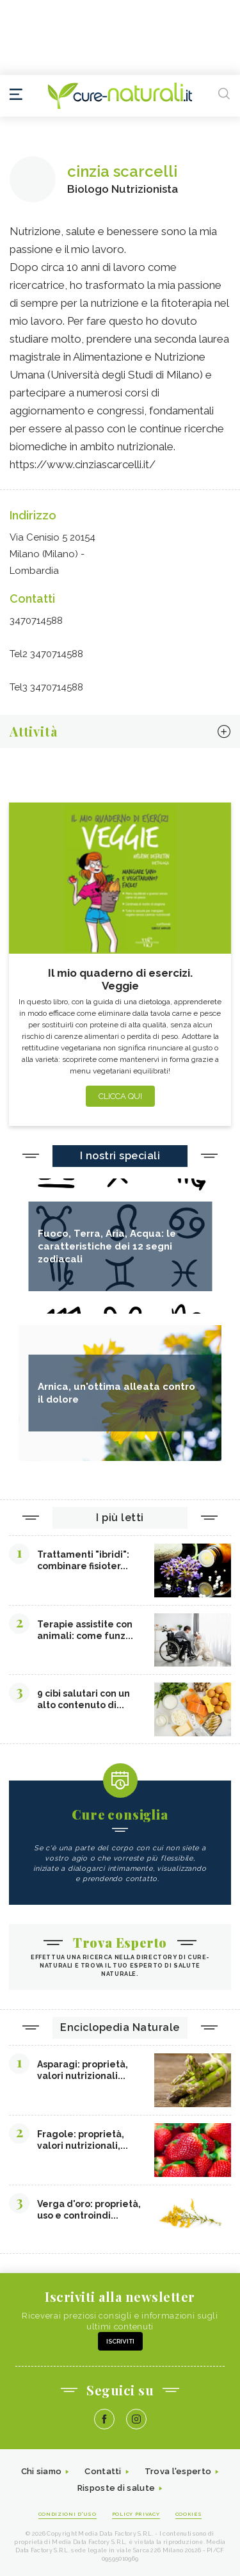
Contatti (102, 2471)
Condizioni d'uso (67, 2514)
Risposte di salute (116, 2488)
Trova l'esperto (178, 2471)
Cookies (188, 2514)
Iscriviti (120, 2341)
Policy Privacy (136, 2514)
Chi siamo (41, 2471)
